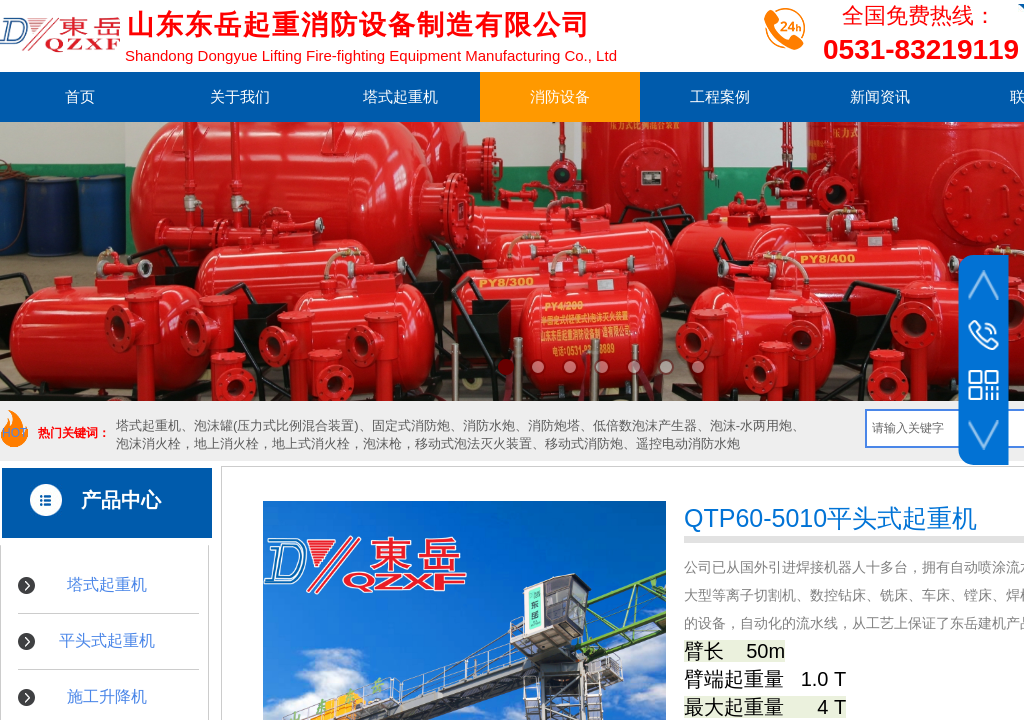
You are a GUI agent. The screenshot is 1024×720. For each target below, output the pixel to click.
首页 (80, 96)
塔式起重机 (400, 96)
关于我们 (240, 96)
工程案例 (720, 96)
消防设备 (560, 96)
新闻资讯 (880, 96)
